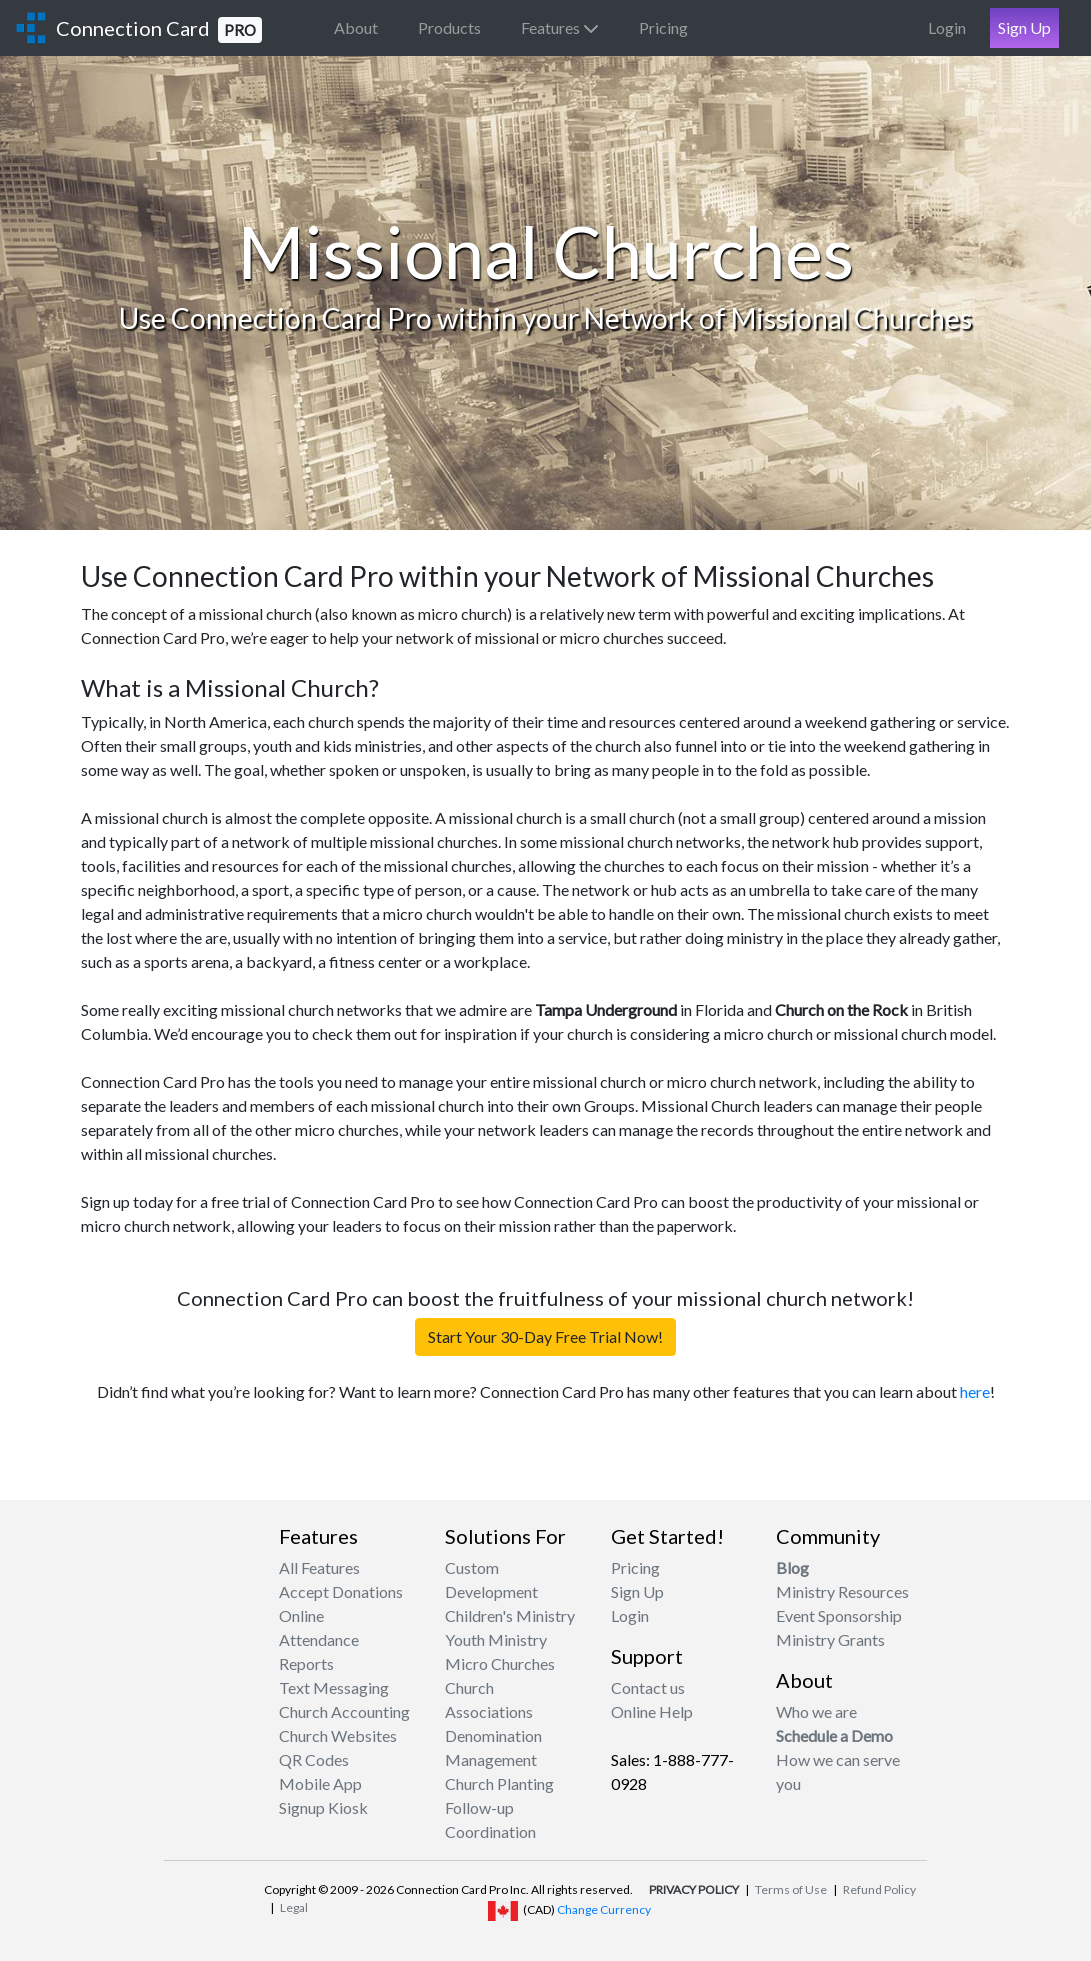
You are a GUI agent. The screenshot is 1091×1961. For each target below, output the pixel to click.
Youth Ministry (496, 1639)
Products (449, 27)
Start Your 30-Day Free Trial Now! (545, 1336)
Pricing (663, 27)
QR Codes (314, 1759)
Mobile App (320, 1783)
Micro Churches (500, 1663)
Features (560, 27)
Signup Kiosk (323, 1807)
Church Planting (499, 1783)
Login (947, 27)
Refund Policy (879, 1889)
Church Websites (338, 1735)
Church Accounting (344, 1711)
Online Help (652, 1711)
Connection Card (159, 29)
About (356, 27)
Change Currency (604, 1909)
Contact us (648, 1687)
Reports (306, 1663)
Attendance (319, 1639)
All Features (319, 1567)
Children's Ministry (510, 1615)
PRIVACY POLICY (694, 1889)
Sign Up (1024, 27)
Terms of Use (791, 1889)
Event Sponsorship (839, 1615)
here (975, 1391)
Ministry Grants (830, 1639)
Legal (294, 1907)
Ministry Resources (842, 1591)
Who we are (816, 1711)
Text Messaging (334, 1687)
